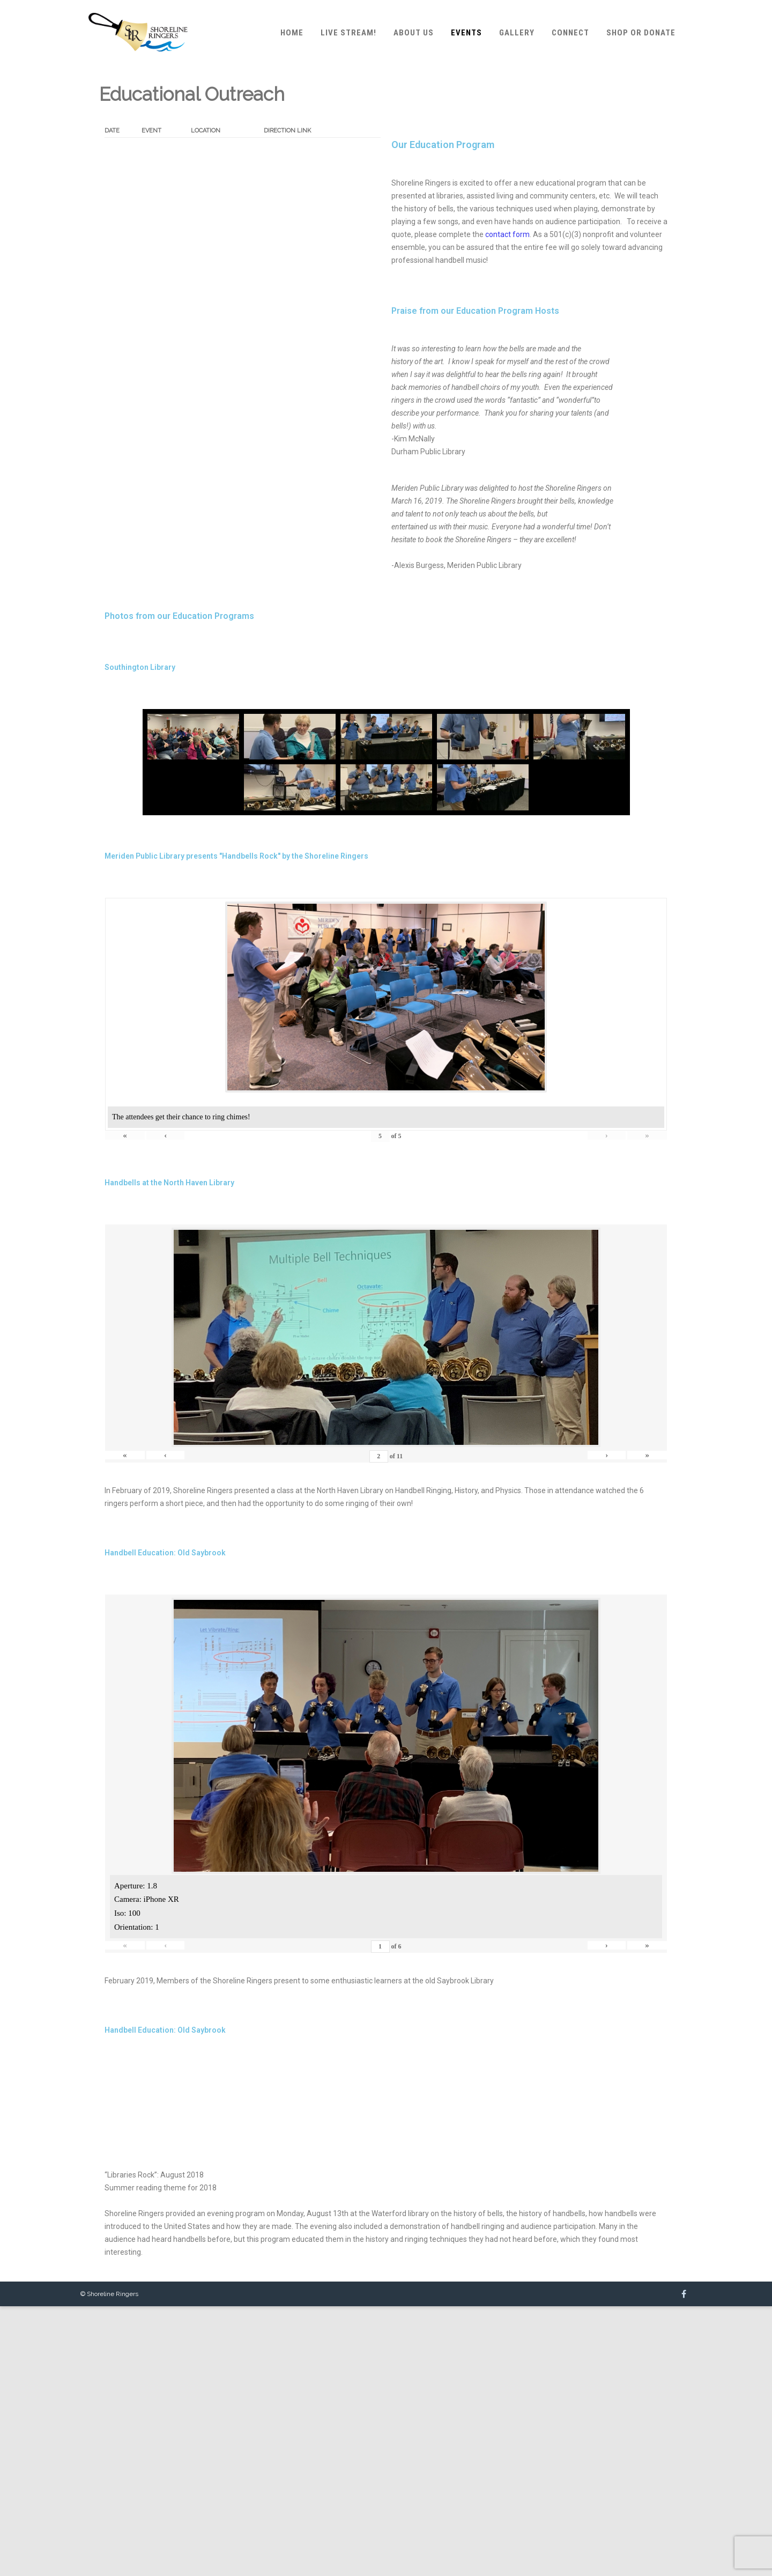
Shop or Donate (641, 33)
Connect (570, 33)
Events (466, 33)
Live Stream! (348, 33)
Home (291, 33)
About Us (414, 33)
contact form (507, 234)
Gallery (517, 33)
